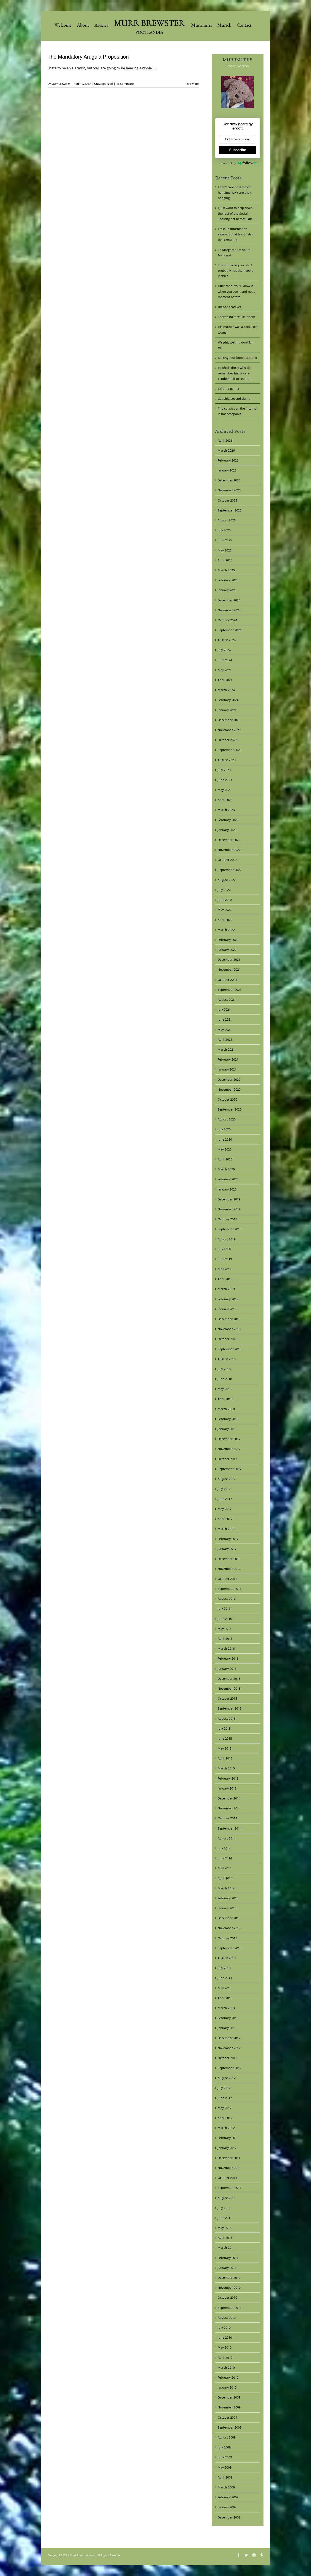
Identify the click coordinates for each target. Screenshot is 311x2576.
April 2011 (225, 2238)
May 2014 (225, 1868)
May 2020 (225, 1149)
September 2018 (229, 1349)
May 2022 (225, 910)
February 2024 (228, 700)
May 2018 (225, 1389)
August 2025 (227, 520)
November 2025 (229, 490)
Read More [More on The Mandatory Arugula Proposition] (192, 84)
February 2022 (228, 940)
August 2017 (227, 1479)
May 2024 (225, 670)
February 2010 (228, 2377)
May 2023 (225, 790)
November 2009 (229, 2407)
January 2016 (227, 1669)
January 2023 (227, 830)
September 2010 (229, 2308)
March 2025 (226, 570)
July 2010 (224, 2327)
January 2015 (227, 1788)
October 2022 (227, 860)
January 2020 (227, 1189)
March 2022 (226, 930)
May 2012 (225, 2108)
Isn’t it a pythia (228, 389)
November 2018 (229, 1329)
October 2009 (227, 2417)
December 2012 (229, 2038)
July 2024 (224, 650)
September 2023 (229, 750)
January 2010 (227, 2387)
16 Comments (125, 84)
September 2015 (229, 1708)
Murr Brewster (60, 84)
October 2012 (227, 2058)
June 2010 (225, 2337)
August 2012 (227, 2078)
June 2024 (225, 660)
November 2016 (229, 1569)
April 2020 (225, 1159)
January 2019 (227, 1309)
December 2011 (229, 2158)
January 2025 (227, 590)
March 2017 (226, 1529)
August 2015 (227, 1718)
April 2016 (225, 1638)
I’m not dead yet (229, 307)
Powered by (238, 163)
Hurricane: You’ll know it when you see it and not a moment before (236, 291)
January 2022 (227, 950)
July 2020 (224, 1129)
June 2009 (225, 2457)
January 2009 (227, 2507)
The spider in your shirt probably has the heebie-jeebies (236, 270)
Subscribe (237, 150)
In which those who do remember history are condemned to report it (235, 373)
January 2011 (227, 2268)
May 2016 (225, 1629)
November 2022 (229, 850)
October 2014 (227, 1818)
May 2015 (225, 1748)
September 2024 (229, 630)
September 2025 (229, 510)
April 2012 (225, 2118)
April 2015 (225, 1758)
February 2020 (228, 1179)
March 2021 (226, 1049)
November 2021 (229, 969)
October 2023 (227, 740)
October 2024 (227, 620)
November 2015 (229, 1688)
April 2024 (225, 680)
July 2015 (224, 1728)
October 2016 (227, 1579)
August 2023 (227, 760)
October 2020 (227, 1099)
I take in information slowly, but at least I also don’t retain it (235, 234)
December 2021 (229, 959)
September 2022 (229, 870)
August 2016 (227, 1598)
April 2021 (225, 1039)
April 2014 (225, 1878)
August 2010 (227, 2318)
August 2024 (227, 640)
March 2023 (226, 810)
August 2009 (227, 2437)
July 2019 (224, 1249)
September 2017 (229, 1469)
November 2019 (229, 1209)
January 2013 (227, 2028)
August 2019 (227, 1239)
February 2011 (228, 2258)
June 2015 (225, 1738)
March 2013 (226, 2008)
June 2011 (225, 2218)
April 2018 (225, 1399)
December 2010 (229, 2278)
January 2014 (227, 1908)
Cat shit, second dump (234, 398)
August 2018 (227, 1359)
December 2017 (229, 1439)
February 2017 (228, 1539)
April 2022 (225, 920)
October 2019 (227, 1219)
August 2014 (227, 1838)
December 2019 (229, 1199)
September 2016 (229, 1589)
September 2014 (229, 1828)
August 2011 (227, 2198)
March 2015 (226, 1768)
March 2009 (226, 2487)
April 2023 (225, 800)
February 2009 (228, 2497)
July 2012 (224, 2088)
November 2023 (229, 730)
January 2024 (227, 710)
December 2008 (229, 2517)
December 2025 (229, 480)
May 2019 (225, 1269)
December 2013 (229, 1918)
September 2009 (229, 2427)
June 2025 (225, 540)
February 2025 (228, 580)
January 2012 (227, 2148)
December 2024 (229, 600)
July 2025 (224, 530)
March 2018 (226, 1409)
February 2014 (228, 1898)
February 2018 (228, 1419)
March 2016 (226, 1648)
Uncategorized (103, 84)
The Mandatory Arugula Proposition (88, 57)
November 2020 (229, 1089)
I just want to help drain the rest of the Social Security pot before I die (235, 213)
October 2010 (227, 2297)
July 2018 (224, 1369)
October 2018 (227, 1339)
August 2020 (227, 1119)
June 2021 (225, 1019)
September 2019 (229, 1229)
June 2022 (225, 900)
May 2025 (225, 550)
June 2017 (225, 1499)
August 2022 (227, 880)
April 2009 (225, 2477)
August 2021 (227, 999)
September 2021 (229, 990)
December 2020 (229, 1079)
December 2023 (229, 720)
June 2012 (225, 2098)
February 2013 (228, 2018)
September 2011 (229, 2188)
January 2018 (227, 1429)
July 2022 (224, 890)
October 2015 (227, 1698)
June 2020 (225, 1139)
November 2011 (229, 2168)
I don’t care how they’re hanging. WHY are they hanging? (234, 192)
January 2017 (227, 1549)
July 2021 (224, 1009)
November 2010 (229, 2287)
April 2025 (225, 560)
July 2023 (224, 770)
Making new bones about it (237, 358)
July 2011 (224, 2208)
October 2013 (227, 1938)
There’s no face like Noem (236, 317)
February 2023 (228, 820)
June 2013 (225, 1978)
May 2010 (225, 2347)
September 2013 (229, 1948)
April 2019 (225, 1279)
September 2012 (229, 2068)
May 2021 (225, 1030)
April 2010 (225, 2357)
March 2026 (226, 450)
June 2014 (225, 1858)
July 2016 (224, 1608)
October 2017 (227, 1459)
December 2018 (229, 1319)
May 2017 (225, 1509)
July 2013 (224, 1968)
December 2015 (229, 1678)
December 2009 (229, 2397)
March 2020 (226, 1169)
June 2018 (225, 1379)
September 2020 (229, 1109)
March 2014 (226, 1888)
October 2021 (227, 980)
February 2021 (228, 1059)
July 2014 (224, 1848)
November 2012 (229, 2048)
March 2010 (226, 2367)
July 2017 (224, 1489)
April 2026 (225, 440)
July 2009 (224, 2447)
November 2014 (229, 1808)
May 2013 (225, 1988)
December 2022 (229, 840)
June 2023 (225, 780)
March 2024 (226, 690)
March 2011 (226, 2247)
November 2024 (229, 610)
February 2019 (228, 1299)
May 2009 (225, 2467)
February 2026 (228, 460)
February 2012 (228, 2138)
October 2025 (227, 500)
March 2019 (226, 1289)
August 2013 (227, 1958)
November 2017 (229, 1449)
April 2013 (225, 1998)
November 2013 (229, 1928)
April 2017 (225, 1519)
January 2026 (227, 470)
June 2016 (225, 1619)
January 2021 (227, 1069)
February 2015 (228, 1778)
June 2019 (225, 1259)
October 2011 (227, 2178)
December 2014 (229, 1798)
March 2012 (226, 2128)
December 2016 (229, 1559)
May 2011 (225, 2228)
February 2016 (228, 1658)
